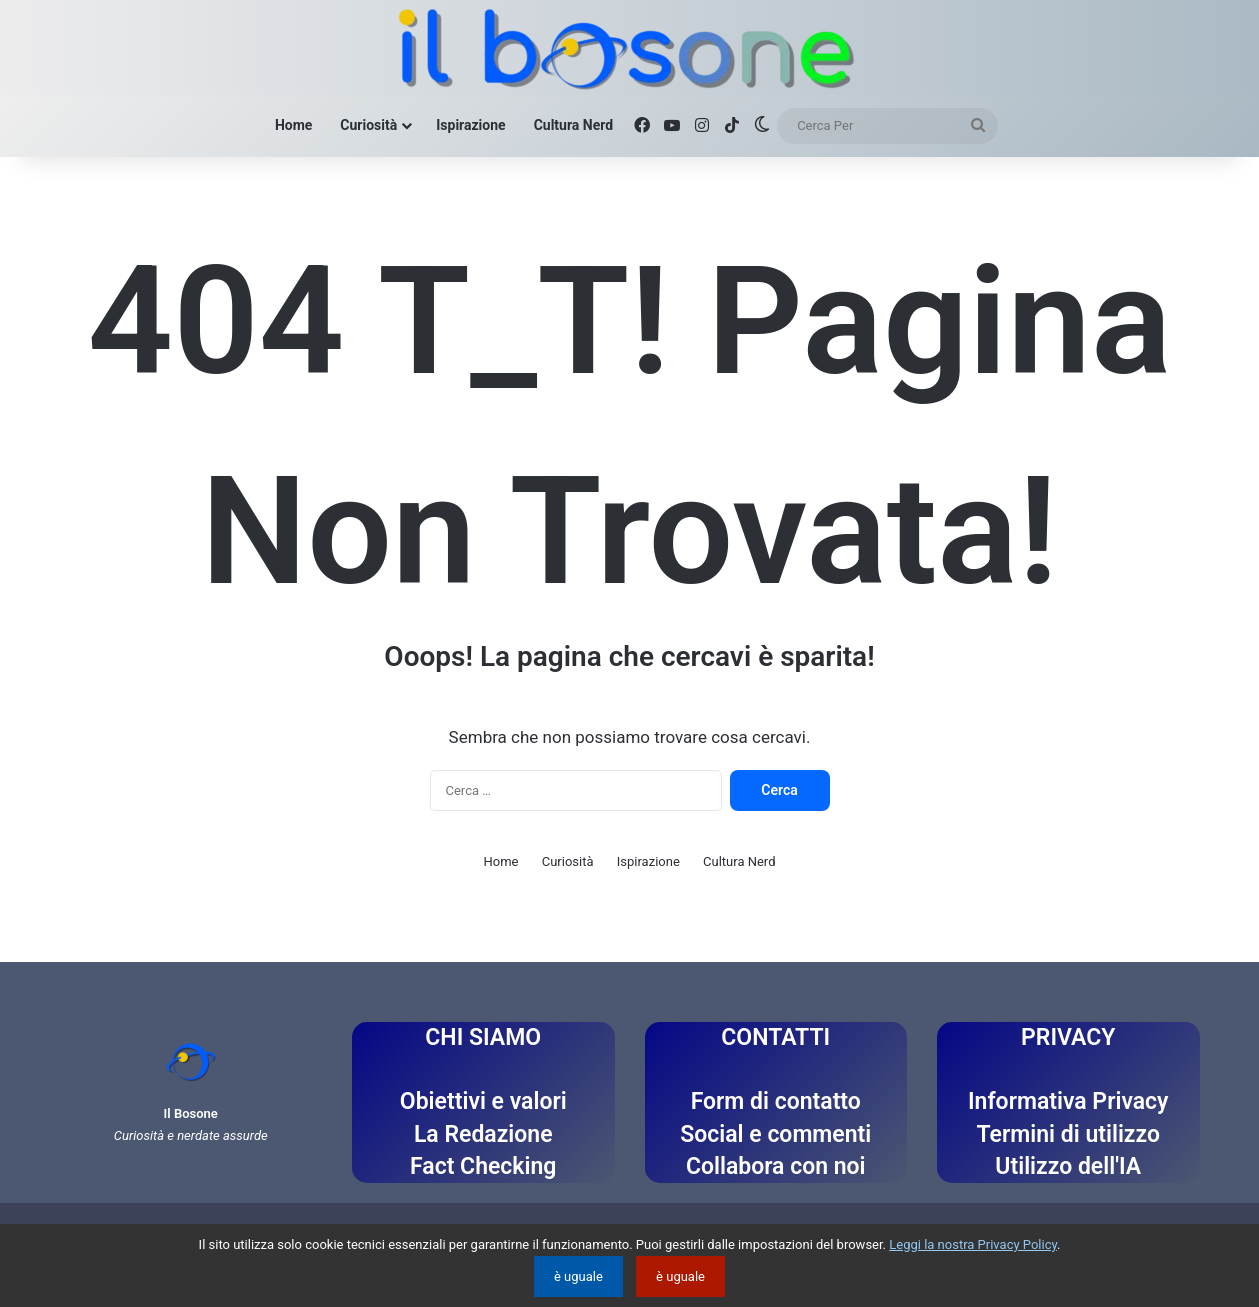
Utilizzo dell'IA (1068, 1166)
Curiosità (368, 125)
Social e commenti (775, 1134)
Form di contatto (776, 1101)
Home (293, 125)
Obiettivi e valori (483, 1101)
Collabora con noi (776, 1166)
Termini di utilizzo (1068, 1134)
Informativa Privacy (1068, 1101)
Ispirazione (470, 125)
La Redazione (483, 1134)
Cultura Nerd (573, 125)
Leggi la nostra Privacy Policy (973, 1244)
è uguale (578, 1276)
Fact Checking (483, 1166)
